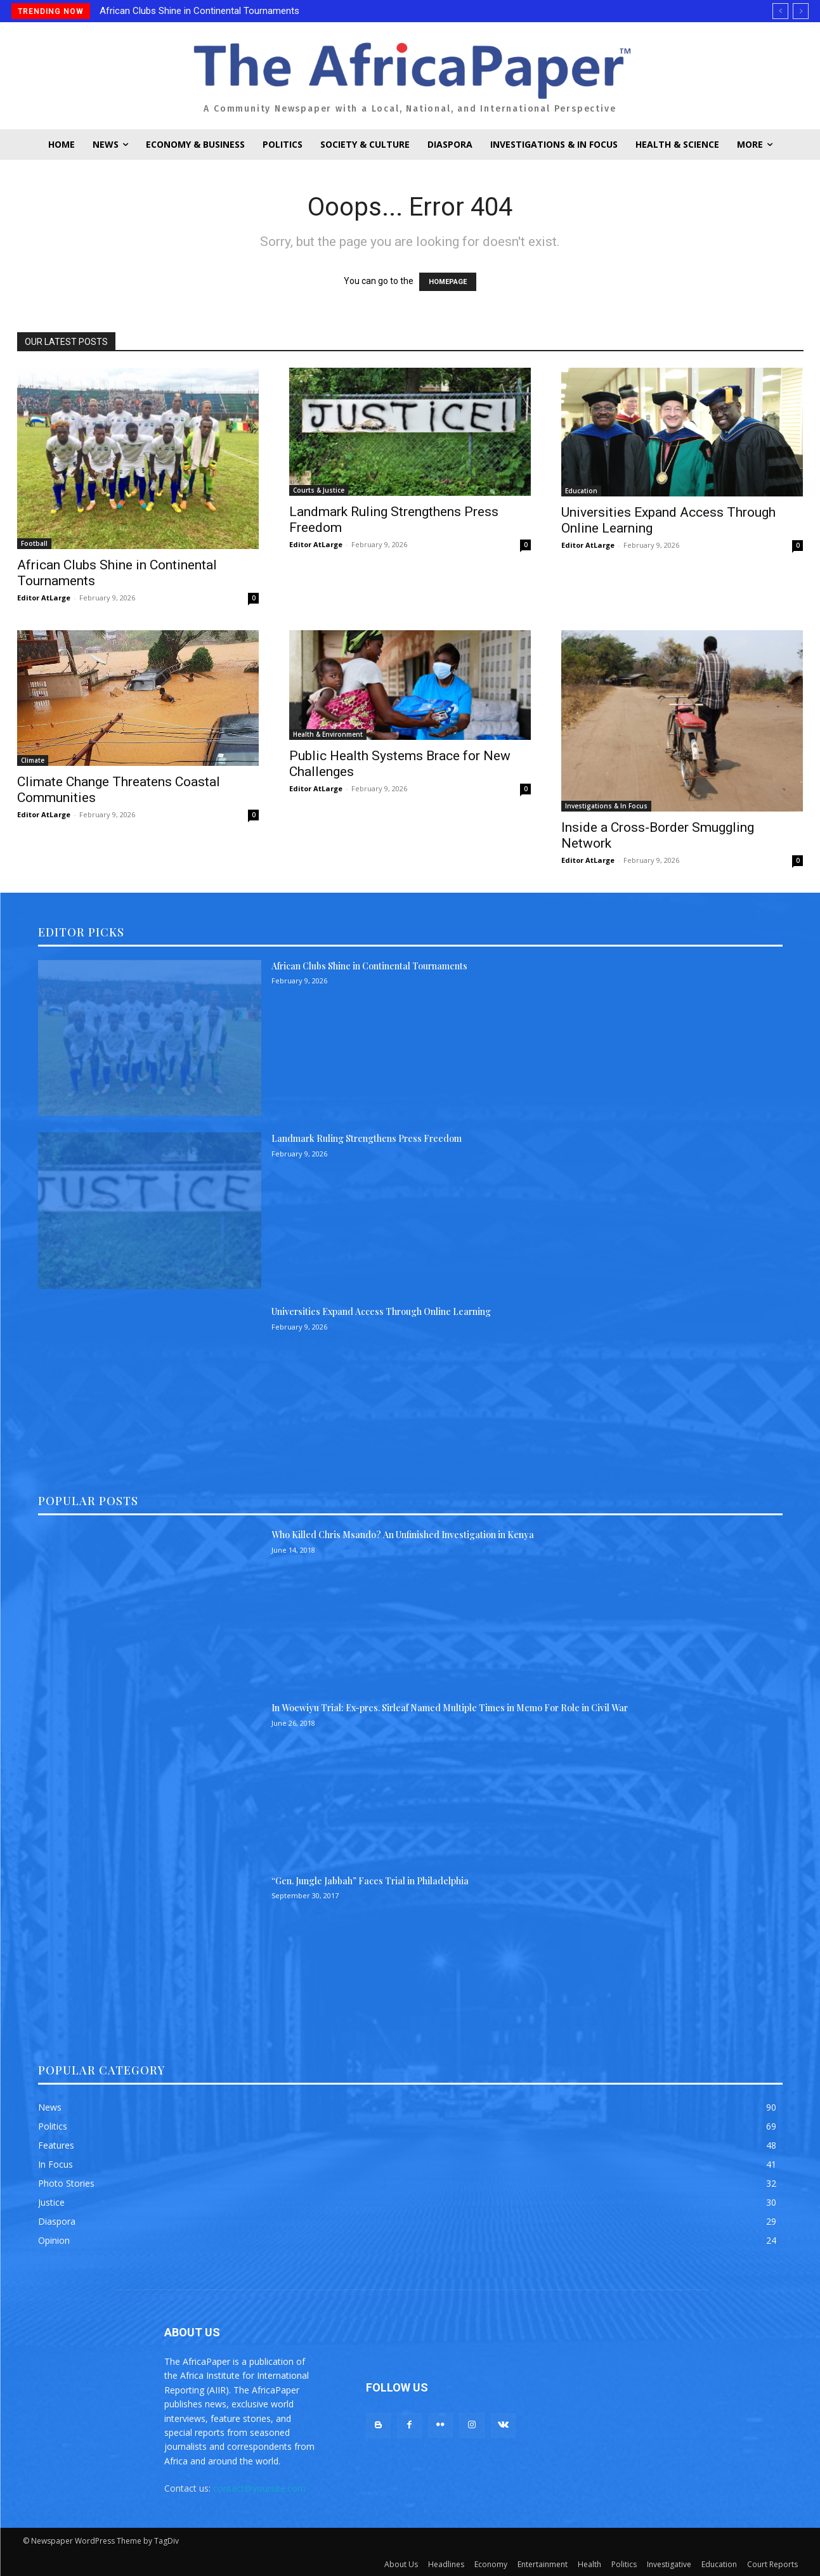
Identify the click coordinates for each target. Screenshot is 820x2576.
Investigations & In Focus (606, 805)
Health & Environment (328, 734)
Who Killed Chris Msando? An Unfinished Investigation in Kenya (402, 1535)
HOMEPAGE (448, 282)
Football (34, 543)
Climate (32, 760)
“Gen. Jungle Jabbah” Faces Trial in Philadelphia (370, 1881)
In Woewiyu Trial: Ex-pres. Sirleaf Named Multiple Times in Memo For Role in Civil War (449, 1708)
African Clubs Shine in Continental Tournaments (199, 10)
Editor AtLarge (43, 597)
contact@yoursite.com (259, 2488)
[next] (801, 11)
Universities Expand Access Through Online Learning (381, 1311)
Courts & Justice (318, 490)
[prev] (780, 11)
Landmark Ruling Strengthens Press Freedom (366, 1138)
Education (581, 490)
